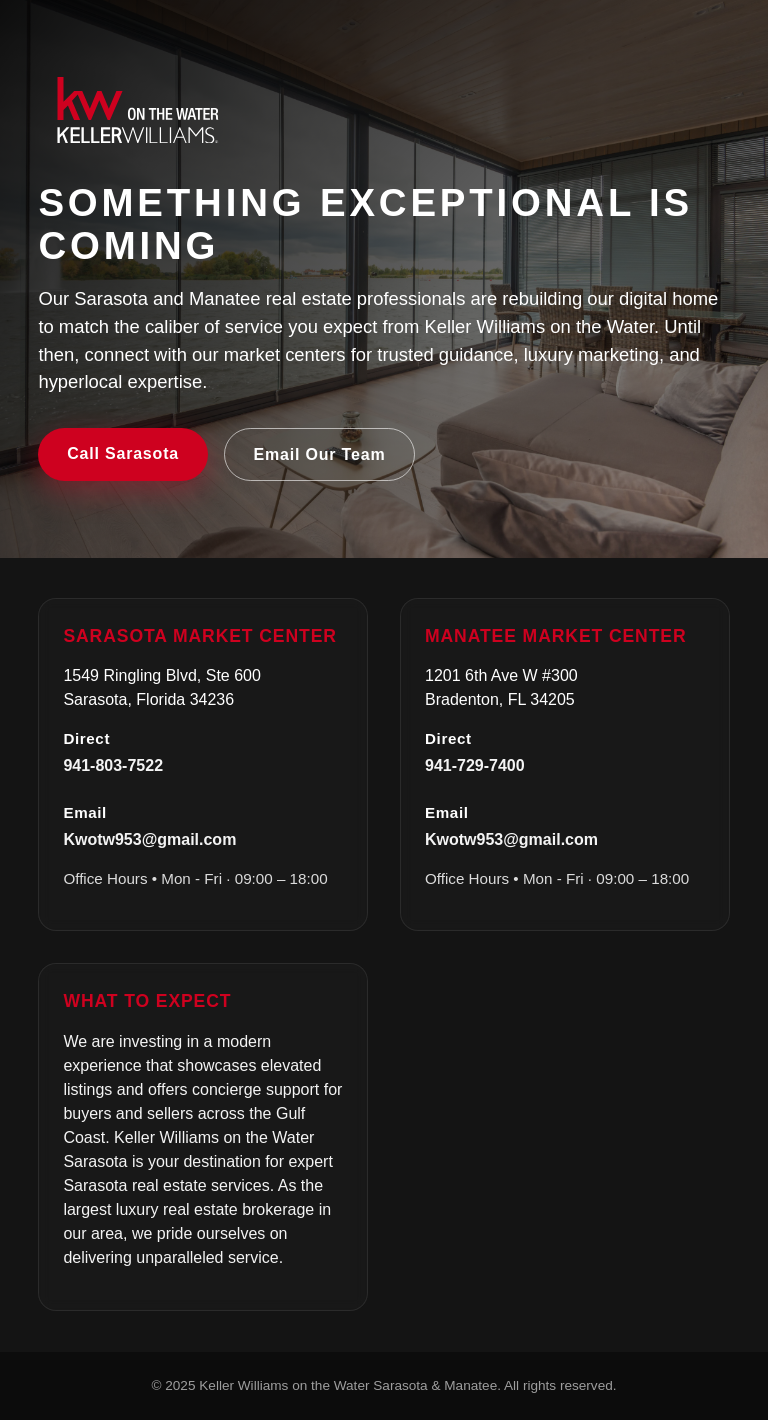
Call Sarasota (123, 453)
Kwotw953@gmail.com (149, 839)
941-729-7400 (475, 765)
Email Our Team (320, 454)
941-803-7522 (113, 765)
